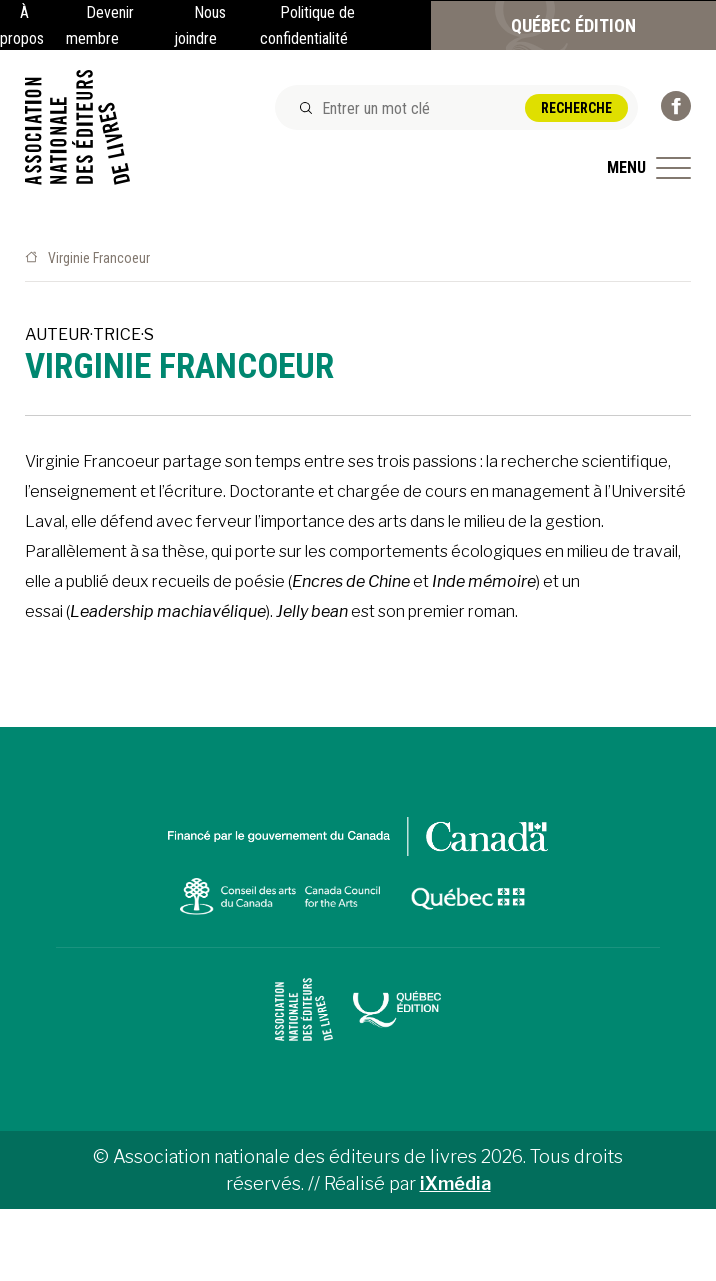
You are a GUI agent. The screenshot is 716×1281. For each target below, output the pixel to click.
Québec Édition (573, 25)
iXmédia (455, 1183)
